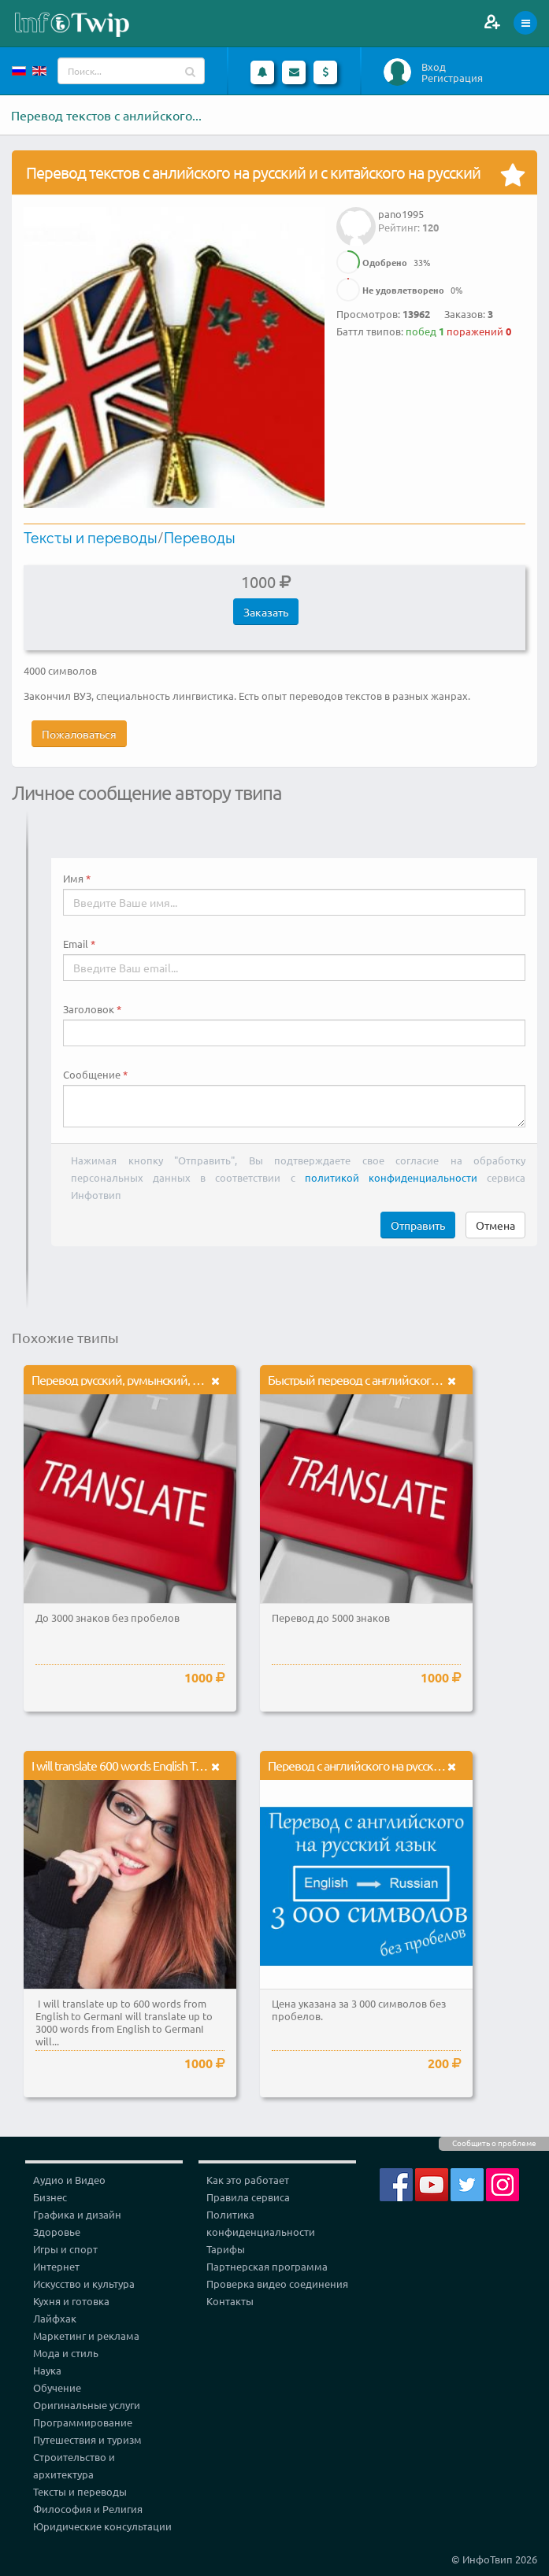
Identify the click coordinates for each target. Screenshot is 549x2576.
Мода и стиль (65, 2352)
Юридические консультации (102, 2526)
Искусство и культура (84, 2283)
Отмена (495, 1225)
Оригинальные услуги (86, 2404)
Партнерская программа (267, 2266)
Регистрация (452, 77)
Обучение (57, 2387)
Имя (73, 878)
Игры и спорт (65, 2249)
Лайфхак (54, 2318)
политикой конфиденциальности (391, 1177)
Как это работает (247, 2179)
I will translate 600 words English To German (138, 1765)
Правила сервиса (248, 2197)
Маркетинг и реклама (86, 2335)
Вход (433, 66)
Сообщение (92, 1074)
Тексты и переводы (91, 537)
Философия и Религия (88, 2508)
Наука (47, 2370)
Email (75, 944)
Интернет (56, 2266)
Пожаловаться (79, 734)
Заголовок (88, 1009)
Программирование (82, 2422)
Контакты (230, 2301)
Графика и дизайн (77, 2214)
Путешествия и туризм (87, 2439)
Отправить (418, 1225)
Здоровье (56, 2231)
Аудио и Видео (69, 2179)
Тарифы (225, 2249)
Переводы (200, 537)
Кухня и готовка (71, 2301)
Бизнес (50, 2197)
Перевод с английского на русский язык (372, 1765)
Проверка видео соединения (277, 2283)
